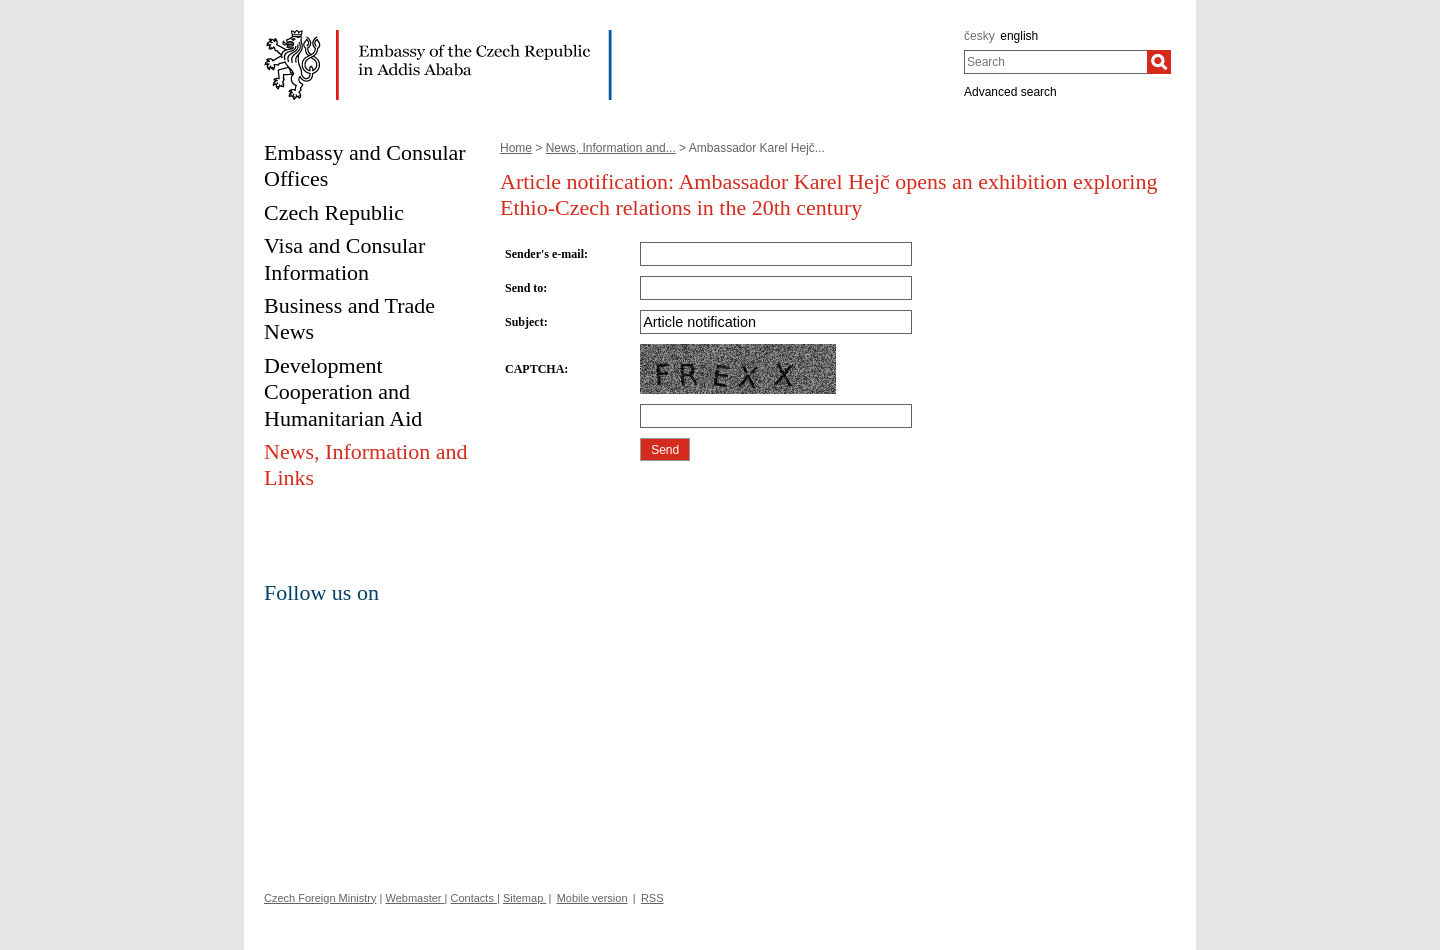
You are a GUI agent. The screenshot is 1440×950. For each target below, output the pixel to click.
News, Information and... (611, 148)
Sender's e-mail (544, 254)
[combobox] (1055, 62)
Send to (524, 288)
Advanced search (1010, 92)
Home (516, 148)
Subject (524, 322)
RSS (652, 898)
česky (979, 36)
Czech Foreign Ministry (320, 898)
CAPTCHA (534, 369)
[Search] (1159, 62)
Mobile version (592, 898)
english (1019, 36)
